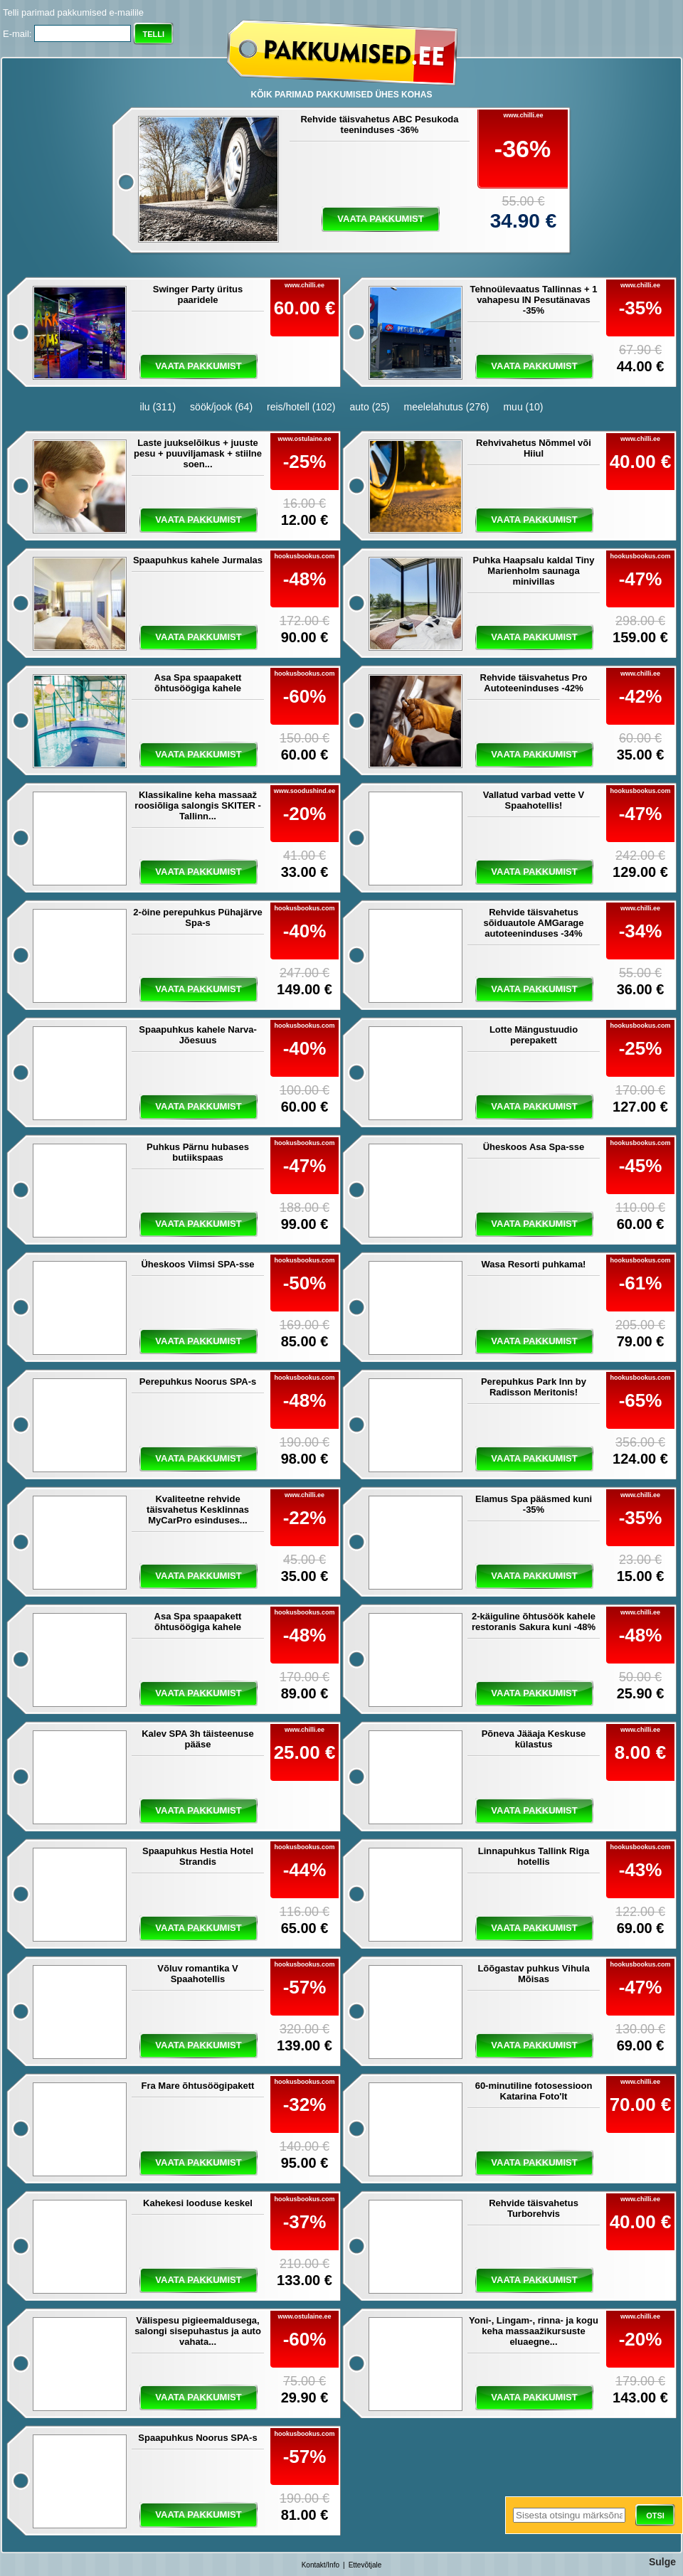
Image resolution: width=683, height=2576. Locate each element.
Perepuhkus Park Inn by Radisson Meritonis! (533, 1387)
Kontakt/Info (320, 2565)
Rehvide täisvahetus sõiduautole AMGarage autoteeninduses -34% (533, 923)
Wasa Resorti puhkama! (534, 1264)
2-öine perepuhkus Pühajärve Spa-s (197, 917)
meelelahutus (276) (446, 407)
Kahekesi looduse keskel (198, 2203)
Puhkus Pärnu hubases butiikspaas (198, 1152)
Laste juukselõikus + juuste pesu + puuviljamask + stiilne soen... (198, 453)
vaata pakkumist (380, 218)
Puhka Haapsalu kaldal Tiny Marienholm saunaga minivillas (534, 571)
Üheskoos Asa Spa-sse (534, 1146)
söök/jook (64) (221, 407)
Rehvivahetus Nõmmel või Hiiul (533, 448)
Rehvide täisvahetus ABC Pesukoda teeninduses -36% (379, 124)
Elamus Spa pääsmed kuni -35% (533, 1504)
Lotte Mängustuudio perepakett (533, 1034)
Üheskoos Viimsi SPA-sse (197, 1264)
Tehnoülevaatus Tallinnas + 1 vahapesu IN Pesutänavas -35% (533, 300)
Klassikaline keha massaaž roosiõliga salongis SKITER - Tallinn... (197, 805)
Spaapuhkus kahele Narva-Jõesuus (197, 1034)
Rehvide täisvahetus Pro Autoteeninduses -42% (534, 682)
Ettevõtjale (365, 2565)
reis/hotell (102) (301, 407)
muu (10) (523, 407)
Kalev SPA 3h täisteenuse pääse (198, 1739)
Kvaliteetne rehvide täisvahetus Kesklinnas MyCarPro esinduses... (198, 1510)
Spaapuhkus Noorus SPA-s (197, 2437)
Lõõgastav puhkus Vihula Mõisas (533, 1973)
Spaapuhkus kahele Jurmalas (198, 560)
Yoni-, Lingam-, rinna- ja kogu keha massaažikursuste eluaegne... (533, 2331)
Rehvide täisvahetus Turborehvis (533, 2208)
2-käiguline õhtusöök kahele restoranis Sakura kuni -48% (533, 1621)
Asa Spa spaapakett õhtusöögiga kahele (198, 682)
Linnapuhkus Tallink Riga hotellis (534, 1856)
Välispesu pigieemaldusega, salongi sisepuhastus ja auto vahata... (197, 2331)
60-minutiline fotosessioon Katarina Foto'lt (534, 2091)
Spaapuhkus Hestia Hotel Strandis (197, 1856)
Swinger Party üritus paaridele (198, 294)
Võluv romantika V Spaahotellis (197, 1973)
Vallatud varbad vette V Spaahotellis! (533, 800)
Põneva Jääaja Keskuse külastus (534, 1739)
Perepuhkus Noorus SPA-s (197, 1381)
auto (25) (370, 407)
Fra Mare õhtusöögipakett (198, 2085)
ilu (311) (158, 407)
